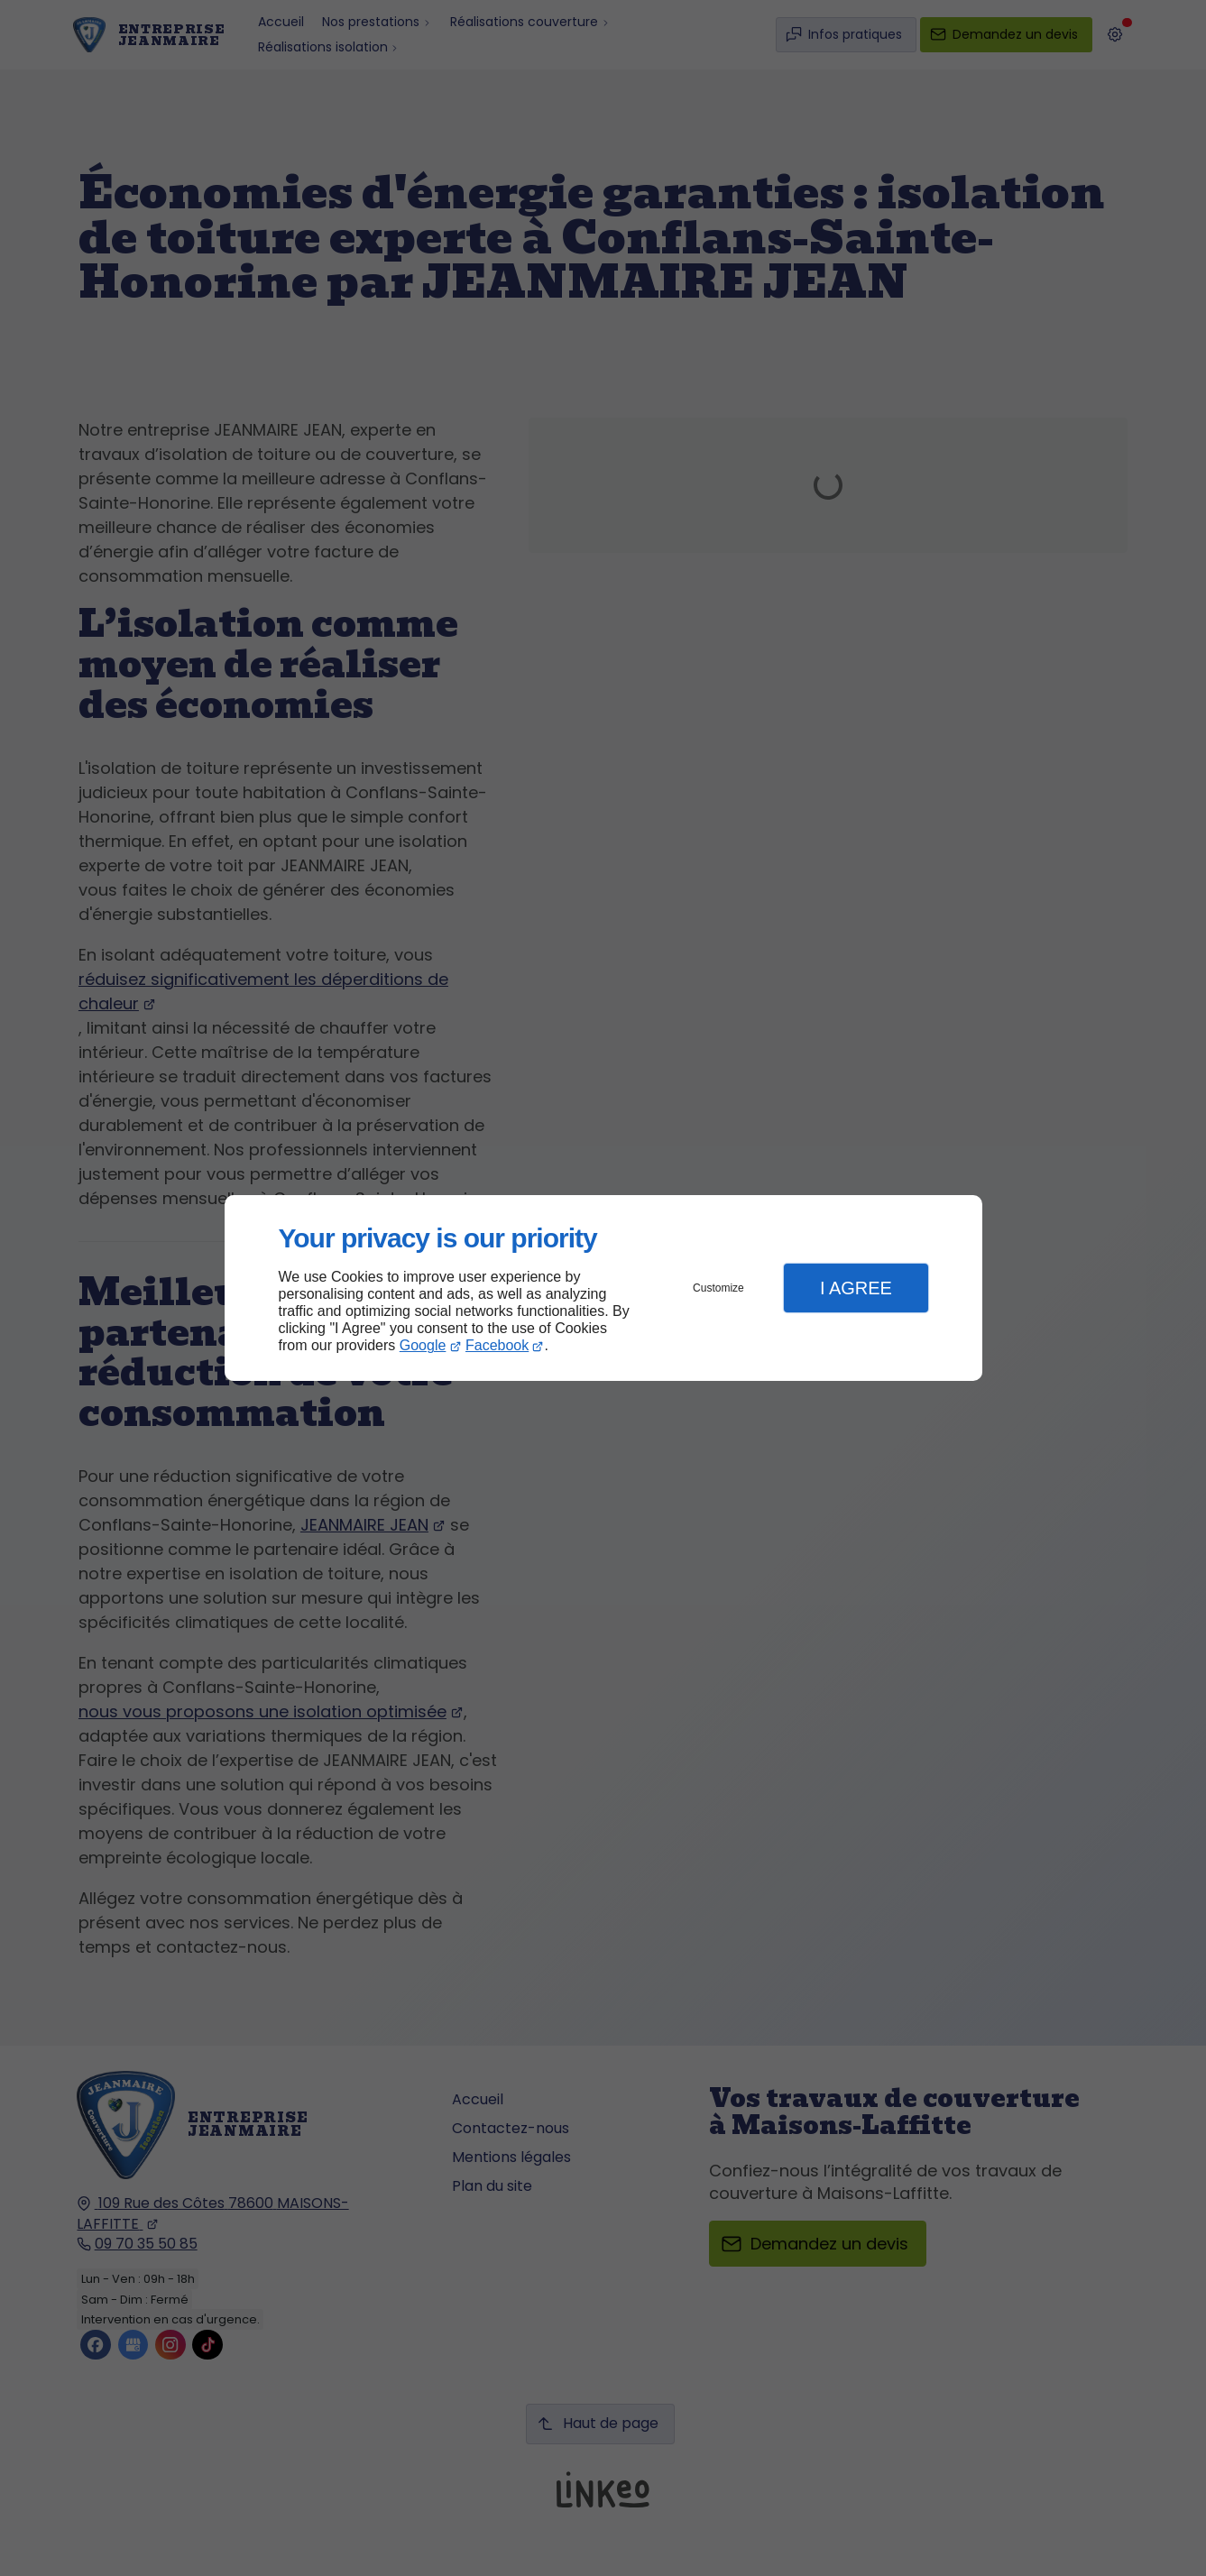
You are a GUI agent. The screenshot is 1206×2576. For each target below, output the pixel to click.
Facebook (497, 1345)
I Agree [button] (856, 1288)
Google (423, 1345)
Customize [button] (718, 1288)
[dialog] (603, 1288)
